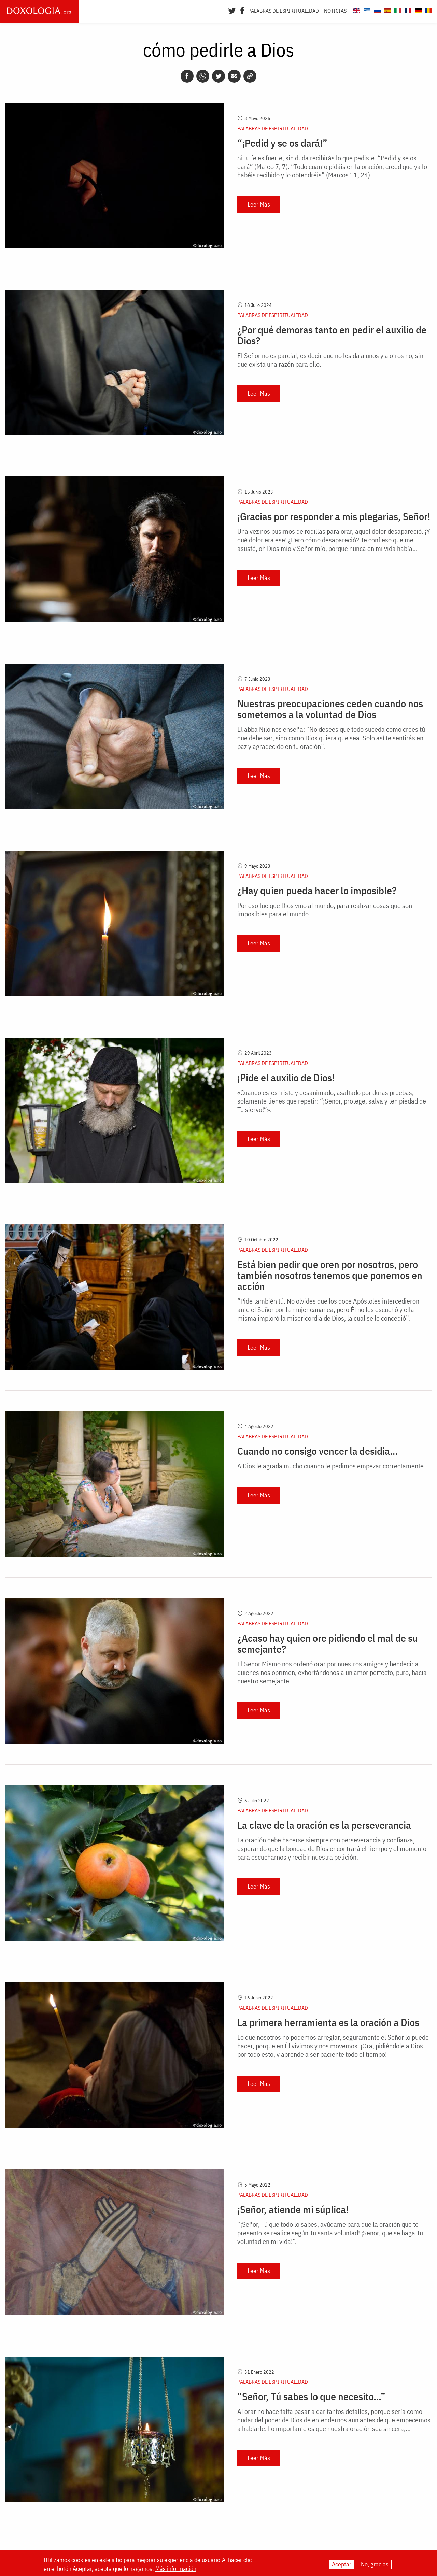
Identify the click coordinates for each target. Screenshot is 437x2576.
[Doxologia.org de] (417, 10)
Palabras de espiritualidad (283, 10)
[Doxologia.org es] (386, 10)
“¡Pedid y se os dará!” (282, 143)
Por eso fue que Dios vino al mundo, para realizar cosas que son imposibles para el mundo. (324, 910)
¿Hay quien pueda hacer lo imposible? (316, 890)
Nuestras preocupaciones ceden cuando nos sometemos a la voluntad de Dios (330, 709)
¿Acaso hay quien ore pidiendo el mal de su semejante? (327, 1643)
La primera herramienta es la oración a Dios (328, 2022)
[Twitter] (232, 10)
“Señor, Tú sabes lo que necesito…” (311, 2396)
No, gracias (375, 2564)
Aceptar (341, 2564)
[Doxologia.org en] (356, 10)
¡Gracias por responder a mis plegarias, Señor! (333, 516)
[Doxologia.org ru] (376, 10)
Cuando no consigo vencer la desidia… (317, 1451)
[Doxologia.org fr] (407, 10)
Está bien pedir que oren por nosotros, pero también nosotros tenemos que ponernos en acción (329, 1275)
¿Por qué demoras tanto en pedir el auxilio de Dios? (331, 335)
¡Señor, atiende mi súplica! (293, 2209)
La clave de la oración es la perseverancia (324, 1825)
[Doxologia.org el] (366, 10)
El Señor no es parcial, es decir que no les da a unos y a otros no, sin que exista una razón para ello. (330, 360)
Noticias (335, 10)
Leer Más (259, 204)
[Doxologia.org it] (397, 10)
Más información (175, 2569)
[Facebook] (242, 10)
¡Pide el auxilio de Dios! (286, 1077)
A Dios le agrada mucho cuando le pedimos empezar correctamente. (331, 1465)
